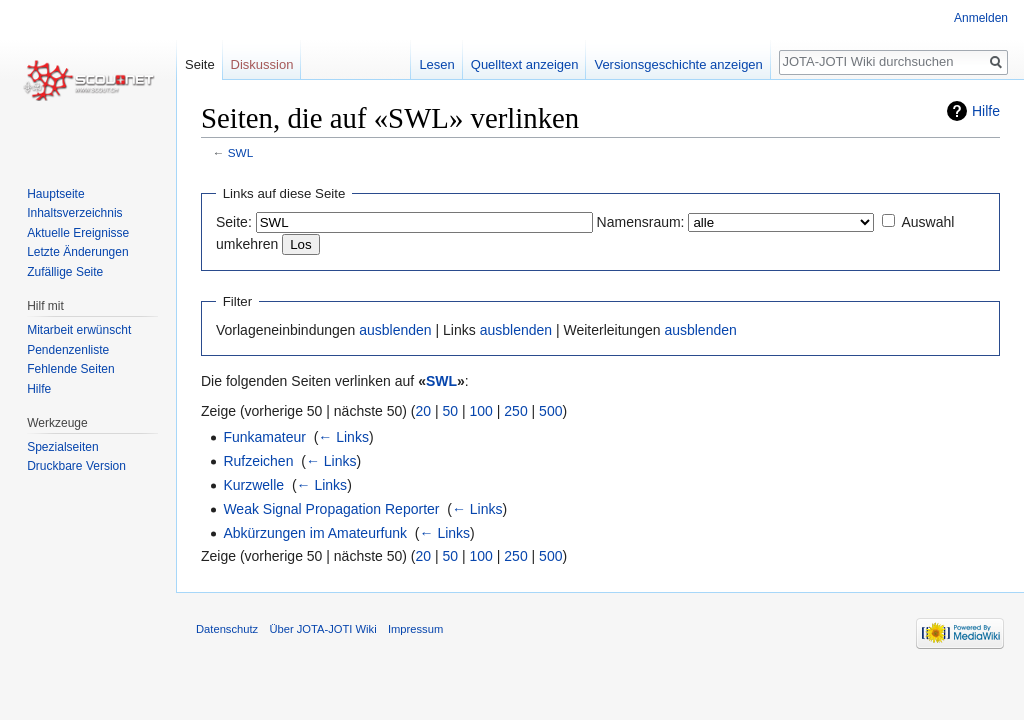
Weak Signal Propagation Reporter (331, 509)
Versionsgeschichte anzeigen (678, 64)
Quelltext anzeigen (525, 64)
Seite (200, 64)
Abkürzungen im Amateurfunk (315, 533)
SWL (240, 152)
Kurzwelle (253, 485)
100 (481, 411)
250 (515, 411)
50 (451, 411)
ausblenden (395, 330)
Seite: (234, 222)
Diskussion (262, 64)
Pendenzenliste (68, 350)
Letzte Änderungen (77, 252)
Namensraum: (641, 222)
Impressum (415, 629)
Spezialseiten (62, 447)
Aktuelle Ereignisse (78, 233)
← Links (343, 437)
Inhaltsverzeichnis (74, 213)
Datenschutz (227, 629)
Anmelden (981, 18)
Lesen (436, 64)
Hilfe (986, 111)
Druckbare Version (76, 466)
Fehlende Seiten (70, 369)
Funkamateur (264, 437)
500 (550, 411)
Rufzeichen (258, 461)
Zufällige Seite (65, 272)
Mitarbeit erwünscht (79, 330)
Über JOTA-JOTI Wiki (322, 629)
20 (424, 411)
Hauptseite (55, 194)
